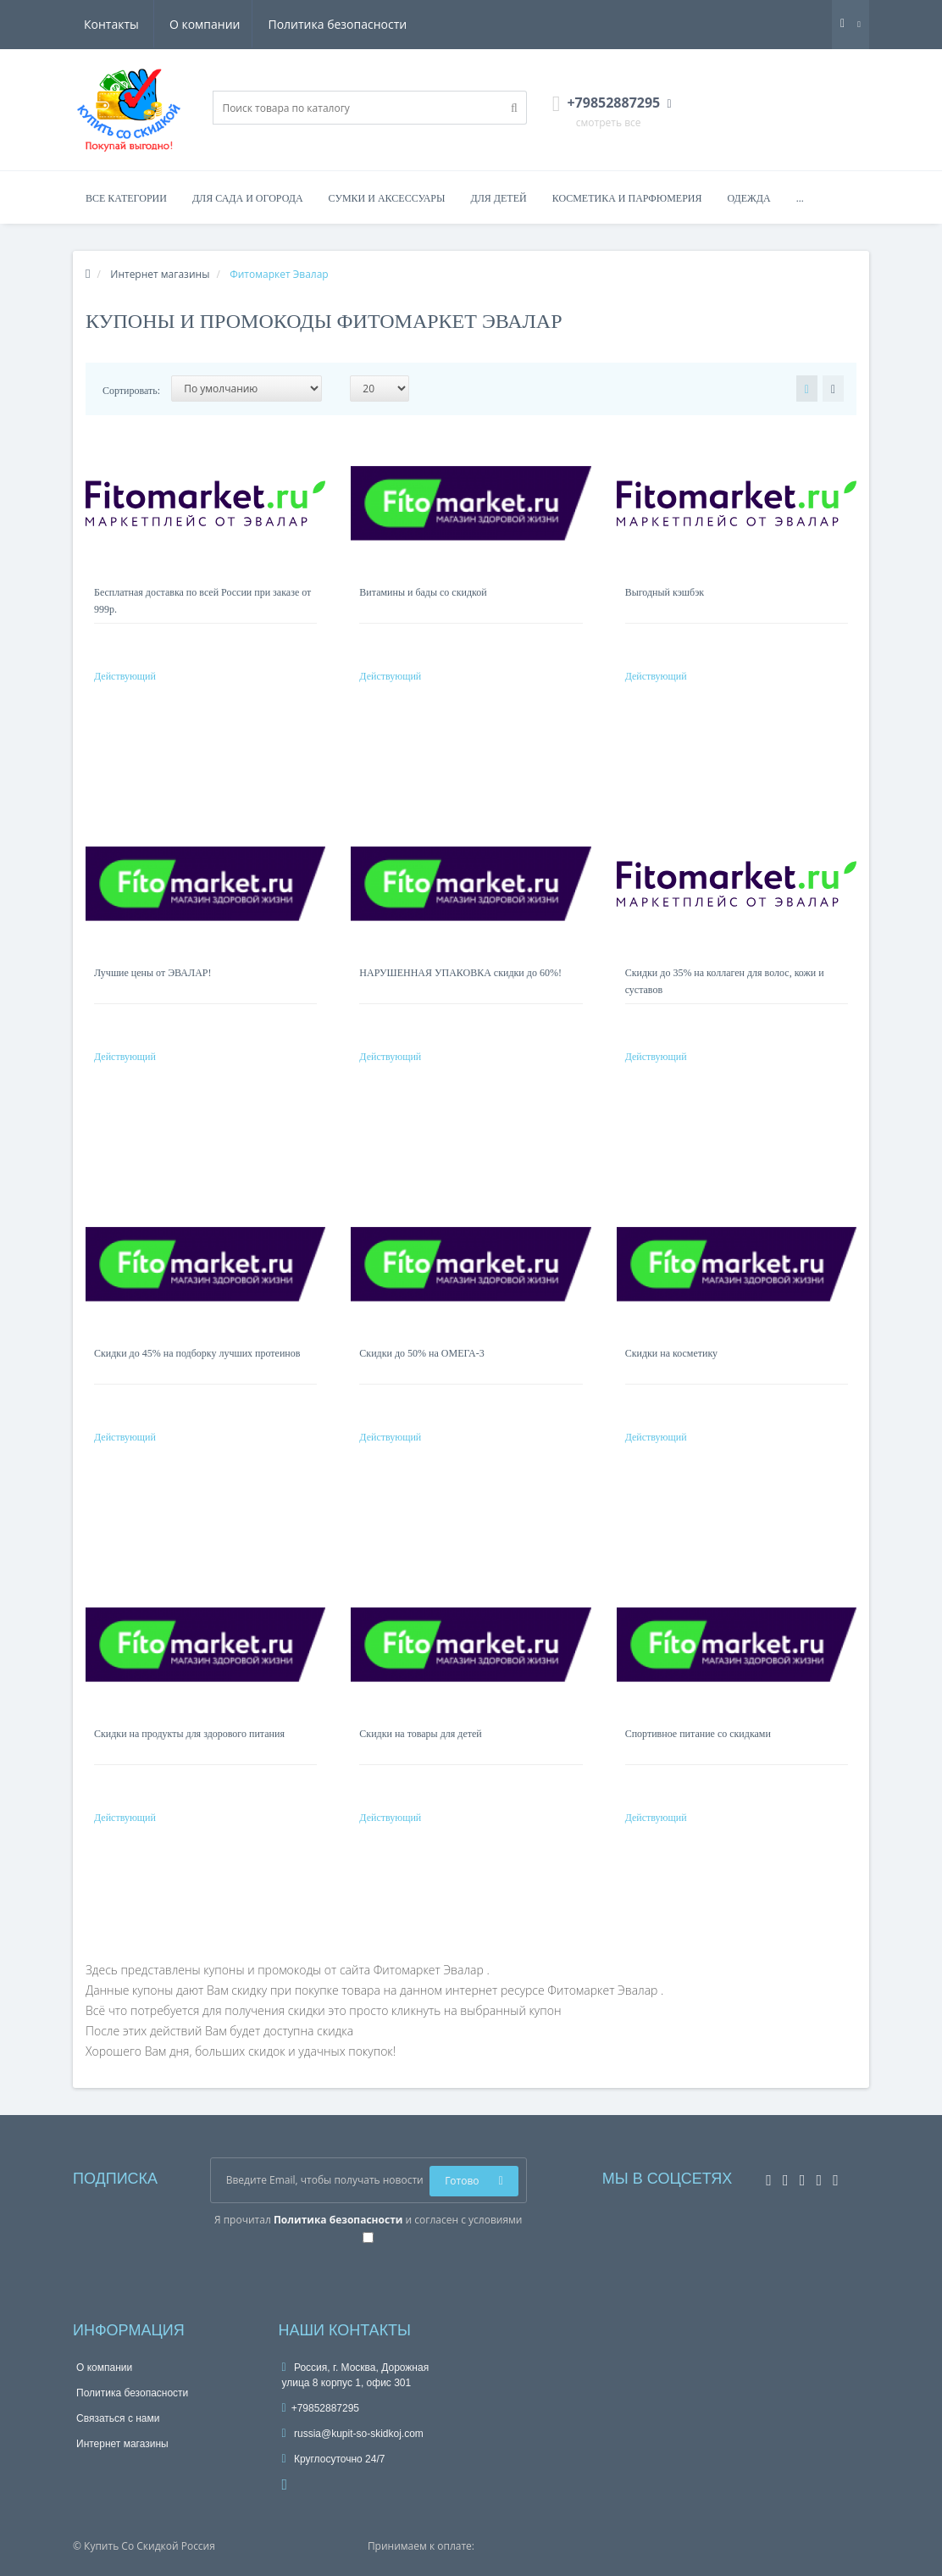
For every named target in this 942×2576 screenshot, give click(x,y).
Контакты (382, 24)
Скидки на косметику (671, 1353)
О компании (119, 24)
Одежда (748, 198)
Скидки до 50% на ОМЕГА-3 (421, 1353)
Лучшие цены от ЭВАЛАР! (153, 973)
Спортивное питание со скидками (698, 1734)
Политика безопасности (255, 24)
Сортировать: (131, 391)
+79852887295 (321, 2408)
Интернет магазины (122, 2444)
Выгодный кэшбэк (665, 592)
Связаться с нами (117, 2418)
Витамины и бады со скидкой (422, 592)
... (800, 198)
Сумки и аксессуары (387, 198)
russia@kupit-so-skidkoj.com (353, 2434)
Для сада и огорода (247, 198)
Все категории (126, 198)
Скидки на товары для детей (420, 1734)
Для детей (499, 198)
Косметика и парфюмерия (627, 198)
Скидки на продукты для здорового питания (189, 1734)
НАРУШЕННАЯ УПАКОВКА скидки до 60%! (460, 973)
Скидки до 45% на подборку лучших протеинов (197, 1353)
